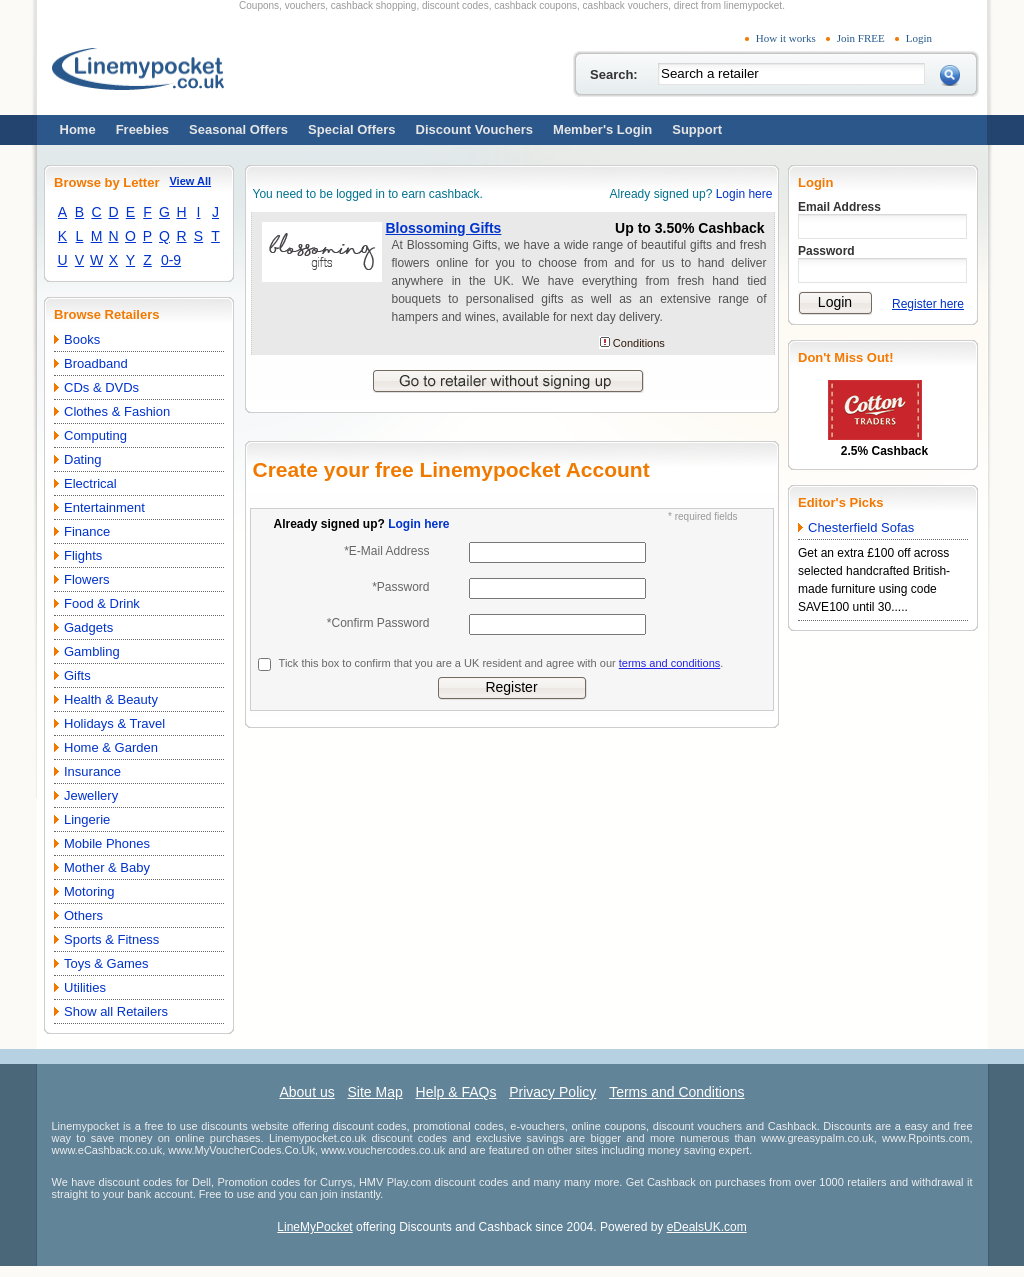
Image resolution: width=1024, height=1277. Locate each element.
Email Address (839, 207)
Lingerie (87, 819)
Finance (87, 531)
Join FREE (861, 38)
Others (83, 915)
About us (306, 1092)
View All (190, 181)
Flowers (87, 579)
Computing (95, 435)
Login (919, 38)
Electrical (90, 483)
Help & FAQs (456, 1092)
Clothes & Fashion (117, 411)
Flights (83, 555)
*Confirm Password (378, 623)
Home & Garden (111, 747)
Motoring (89, 891)
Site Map (374, 1092)
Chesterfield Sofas (861, 527)
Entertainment (104, 507)
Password (826, 251)
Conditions (639, 343)
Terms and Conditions (676, 1092)
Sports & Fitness (111, 939)
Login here (744, 194)
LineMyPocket (314, 1227)
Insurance (92, 771)
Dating (83, 459)
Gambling (92, 651)
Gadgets (88, 627)
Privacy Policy (552, 1092)
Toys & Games (106, 963)
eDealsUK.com (707, 1227)
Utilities (85, 987)
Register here (928, 304)
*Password (400, 587)
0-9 (171, 260)
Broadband (96, 363)
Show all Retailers (116, 1011)
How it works (786, 38)
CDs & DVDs (101, 387)
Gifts (77, 675)
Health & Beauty (111, 699)
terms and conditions (670, 663)
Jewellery (91, 795)
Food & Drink (102, 603)
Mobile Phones (107, 843)
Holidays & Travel (114, 723)
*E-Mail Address (386, 551)
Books (82, 339)
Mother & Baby (107, 867)
